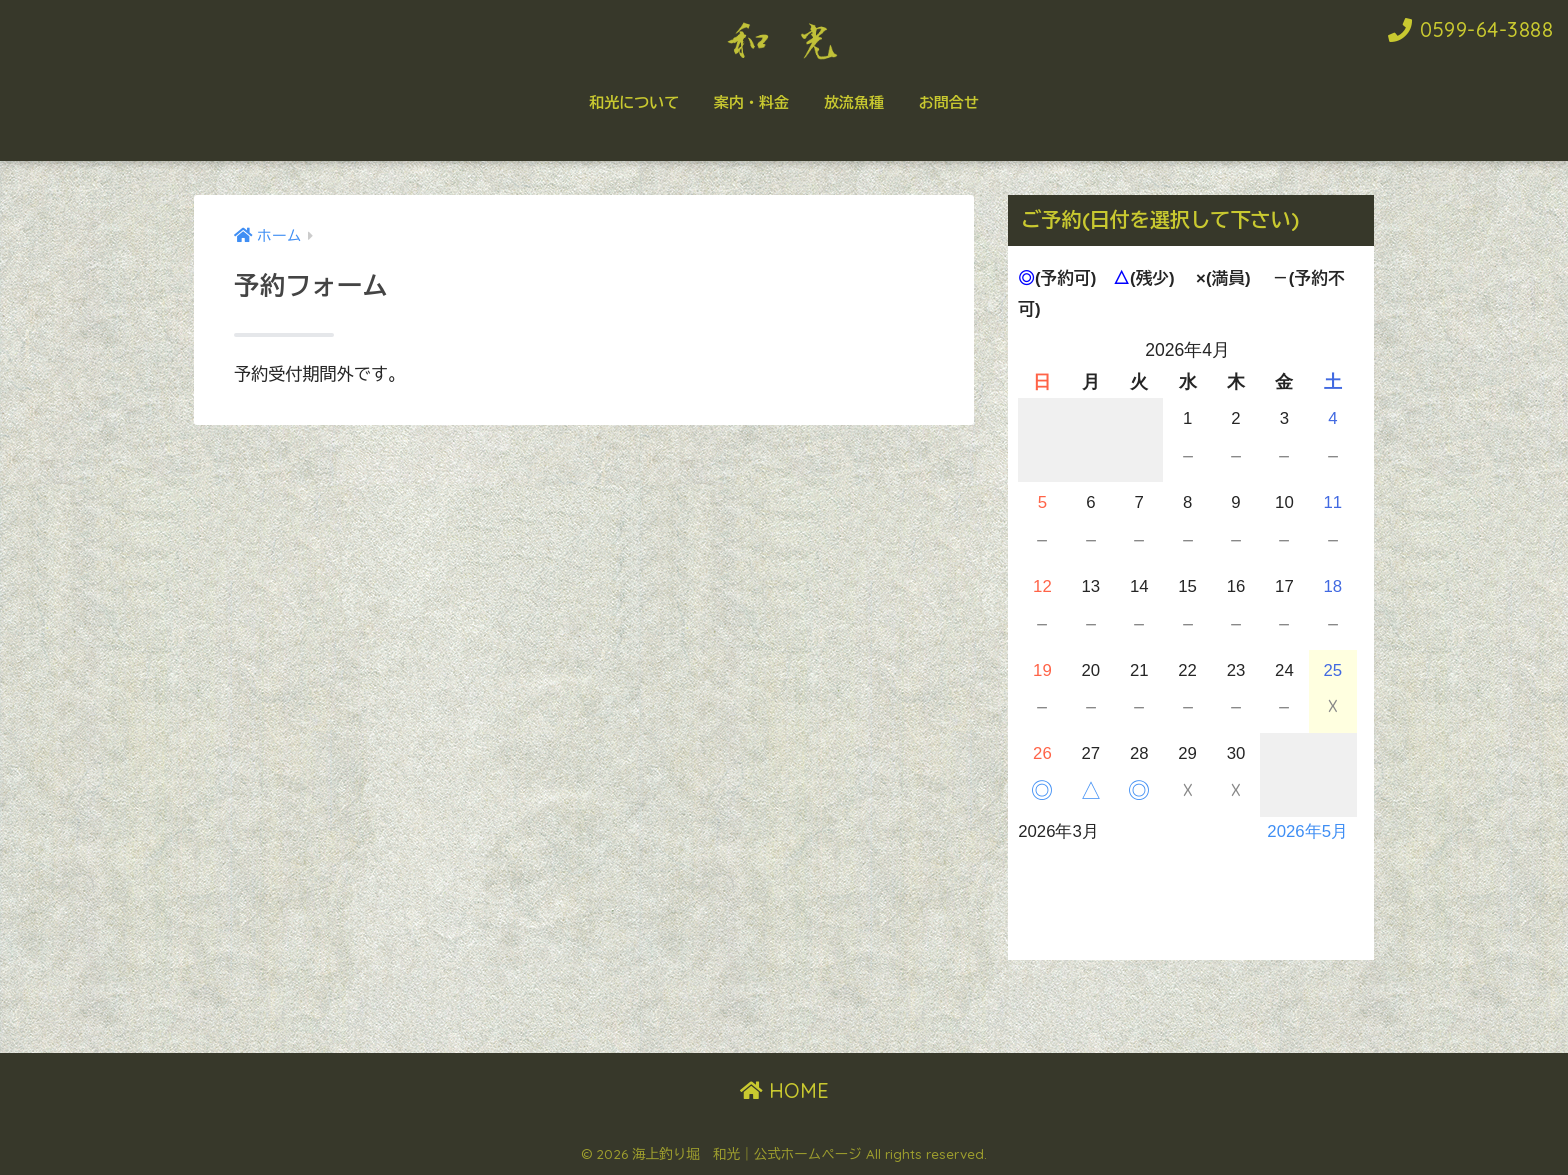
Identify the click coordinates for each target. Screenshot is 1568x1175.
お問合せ (949, 102)
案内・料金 (751, 102)
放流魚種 (854, 102)
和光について (634, 102)
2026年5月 (1307, 831)
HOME (784, 1090)
